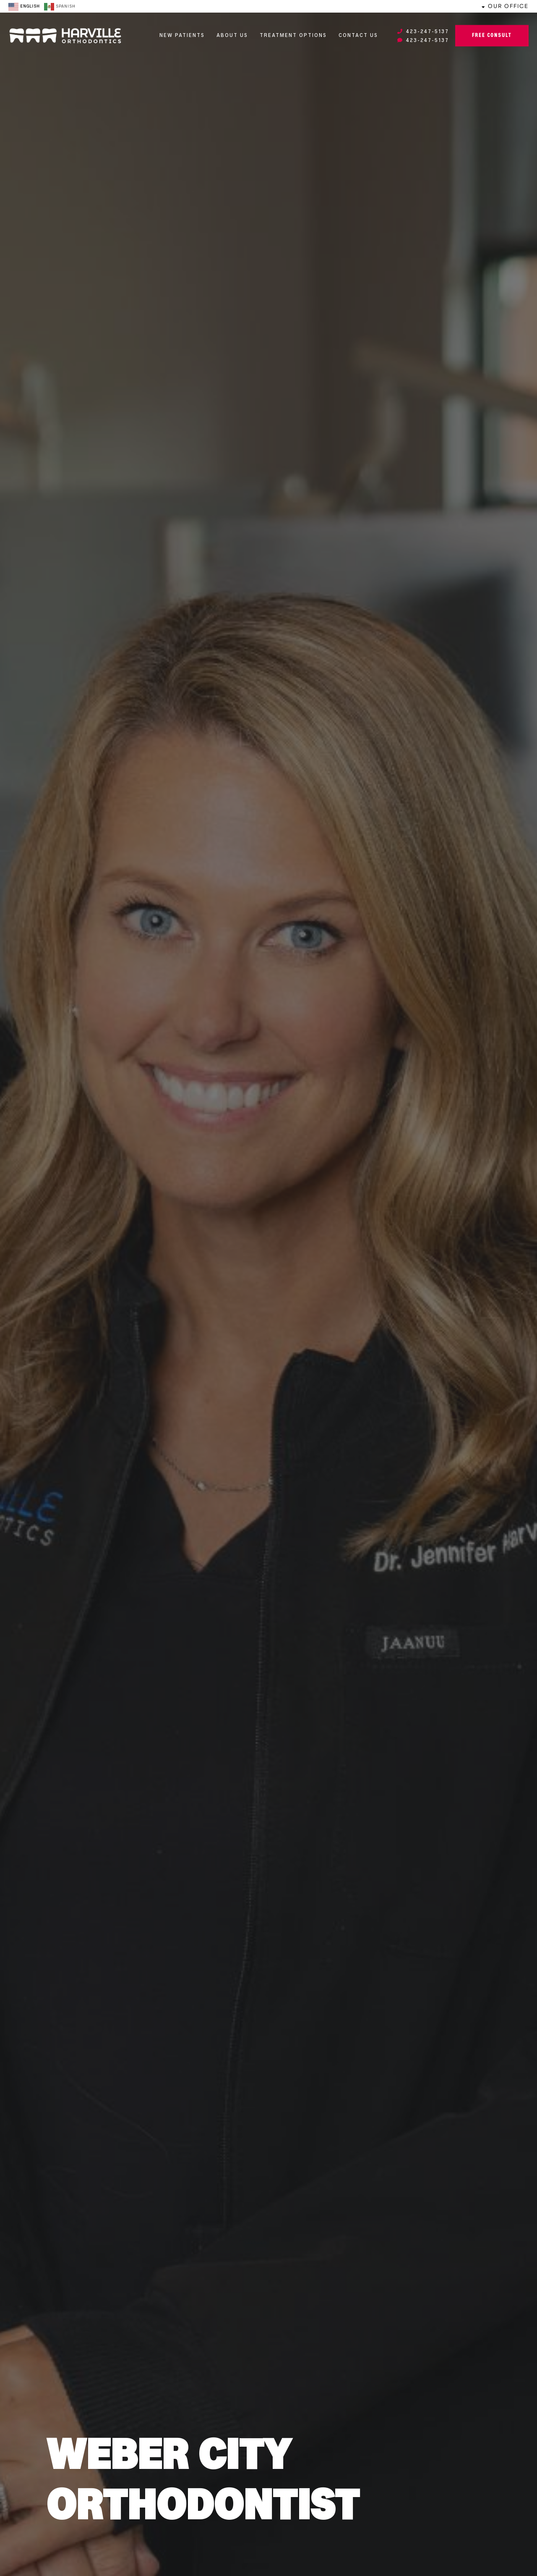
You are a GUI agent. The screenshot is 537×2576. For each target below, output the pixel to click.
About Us (232, 35)
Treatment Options (293, 35)
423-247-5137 (423, 31)
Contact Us (358, 35)
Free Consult (492, 35)
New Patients (182, 35)
